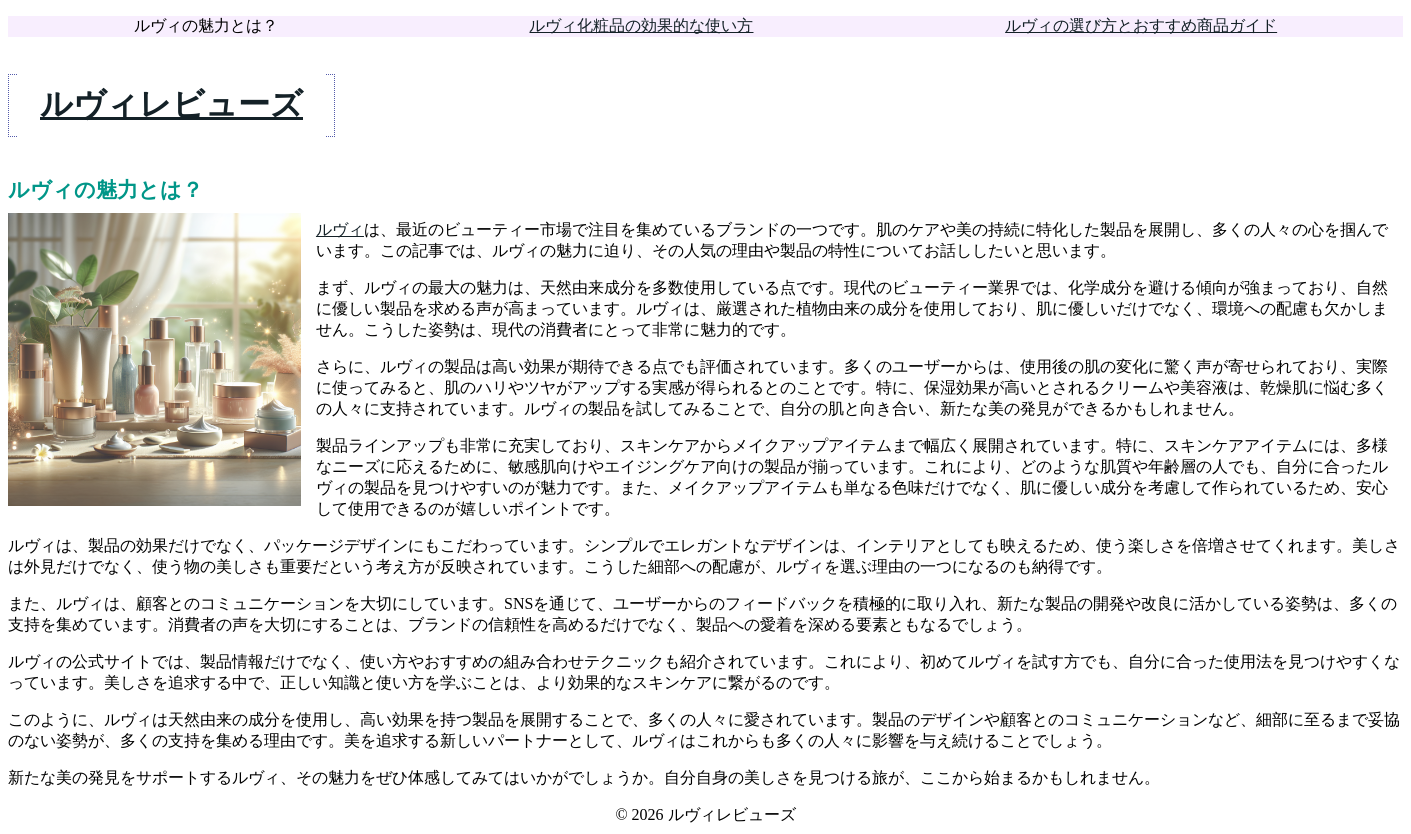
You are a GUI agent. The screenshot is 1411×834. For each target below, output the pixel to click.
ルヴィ (340, 229)
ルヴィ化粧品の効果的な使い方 (641, 25)
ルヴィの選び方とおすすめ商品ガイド (1141, 25)
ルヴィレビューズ (171, 104)
